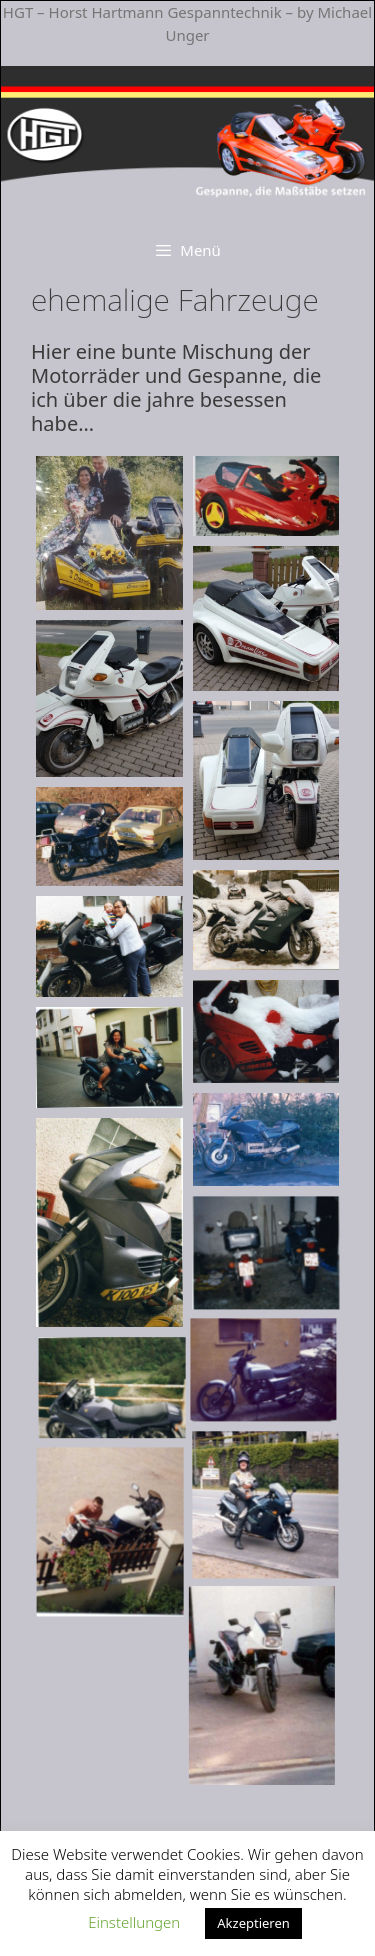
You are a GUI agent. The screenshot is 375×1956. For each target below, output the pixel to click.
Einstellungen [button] (134, 1922)
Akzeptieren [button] (253, 1923)
